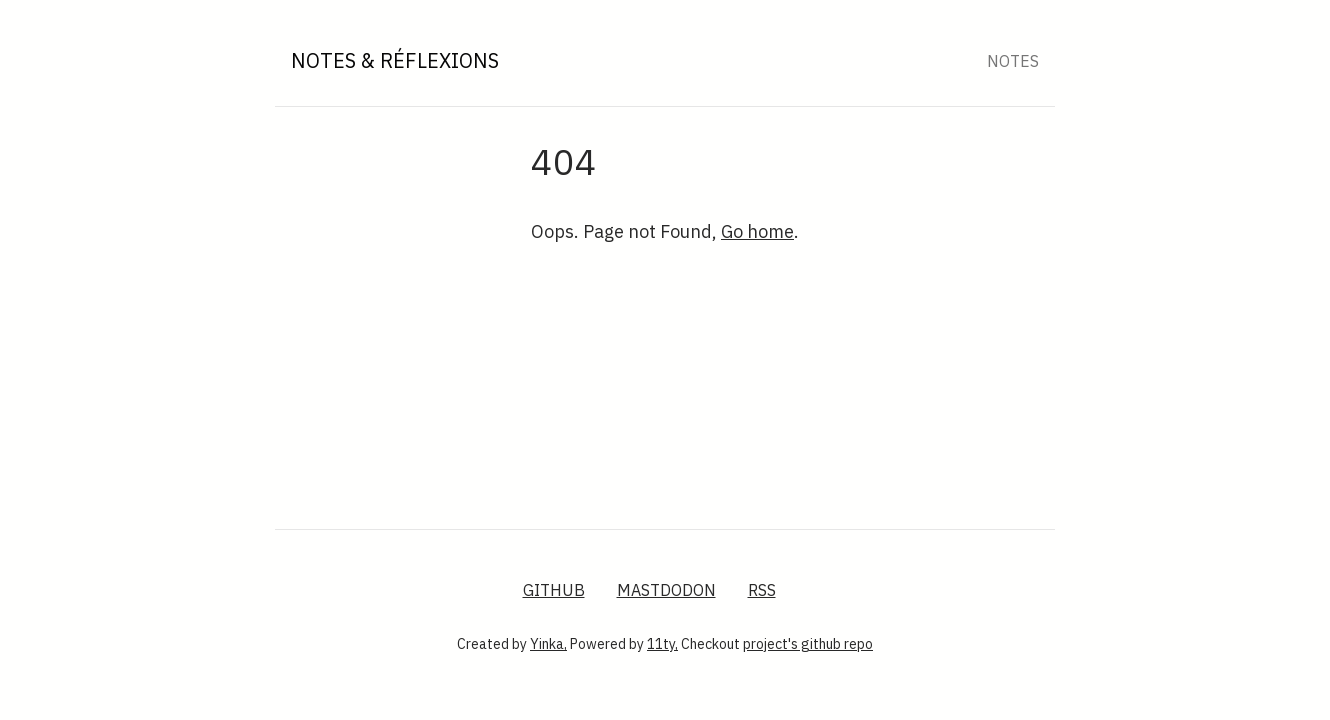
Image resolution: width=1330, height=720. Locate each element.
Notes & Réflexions (395, 60)
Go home (757, 231)
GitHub (554, 590)
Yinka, (548, 644)
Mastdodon (666, 590)
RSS (762, 590)
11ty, (662, 644)
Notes (1013, 61)
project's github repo (808, 644)
